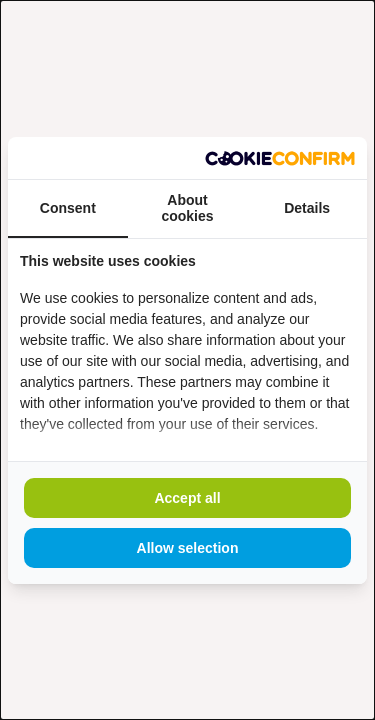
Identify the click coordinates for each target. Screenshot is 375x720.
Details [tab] (307, 208)
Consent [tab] (68, 208)
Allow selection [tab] (188, 548)
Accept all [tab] (187, 498)
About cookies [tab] (187, 208)
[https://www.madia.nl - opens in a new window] (280, 158)
